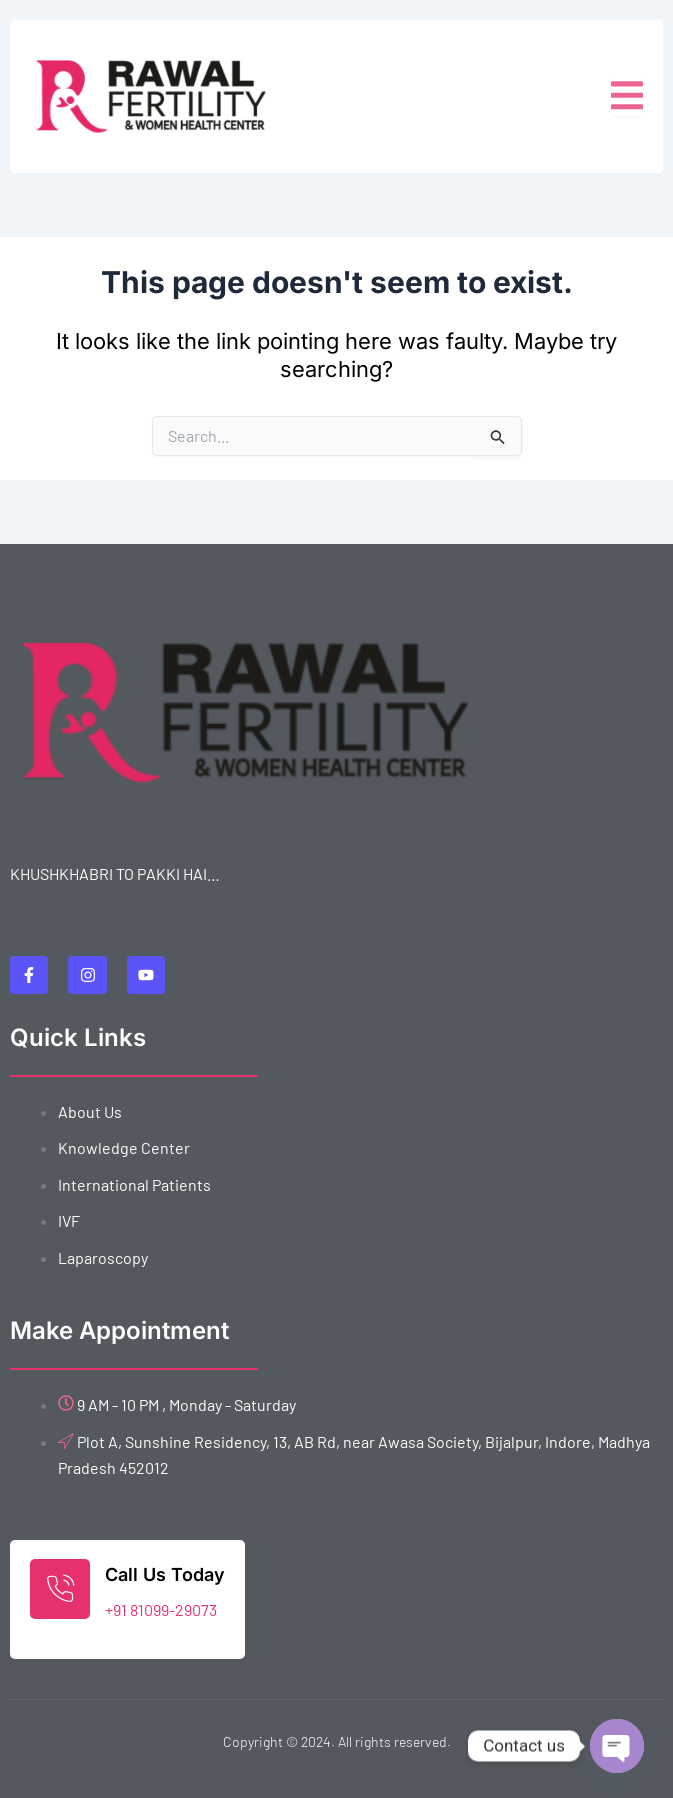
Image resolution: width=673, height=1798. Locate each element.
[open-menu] (627, 96)
